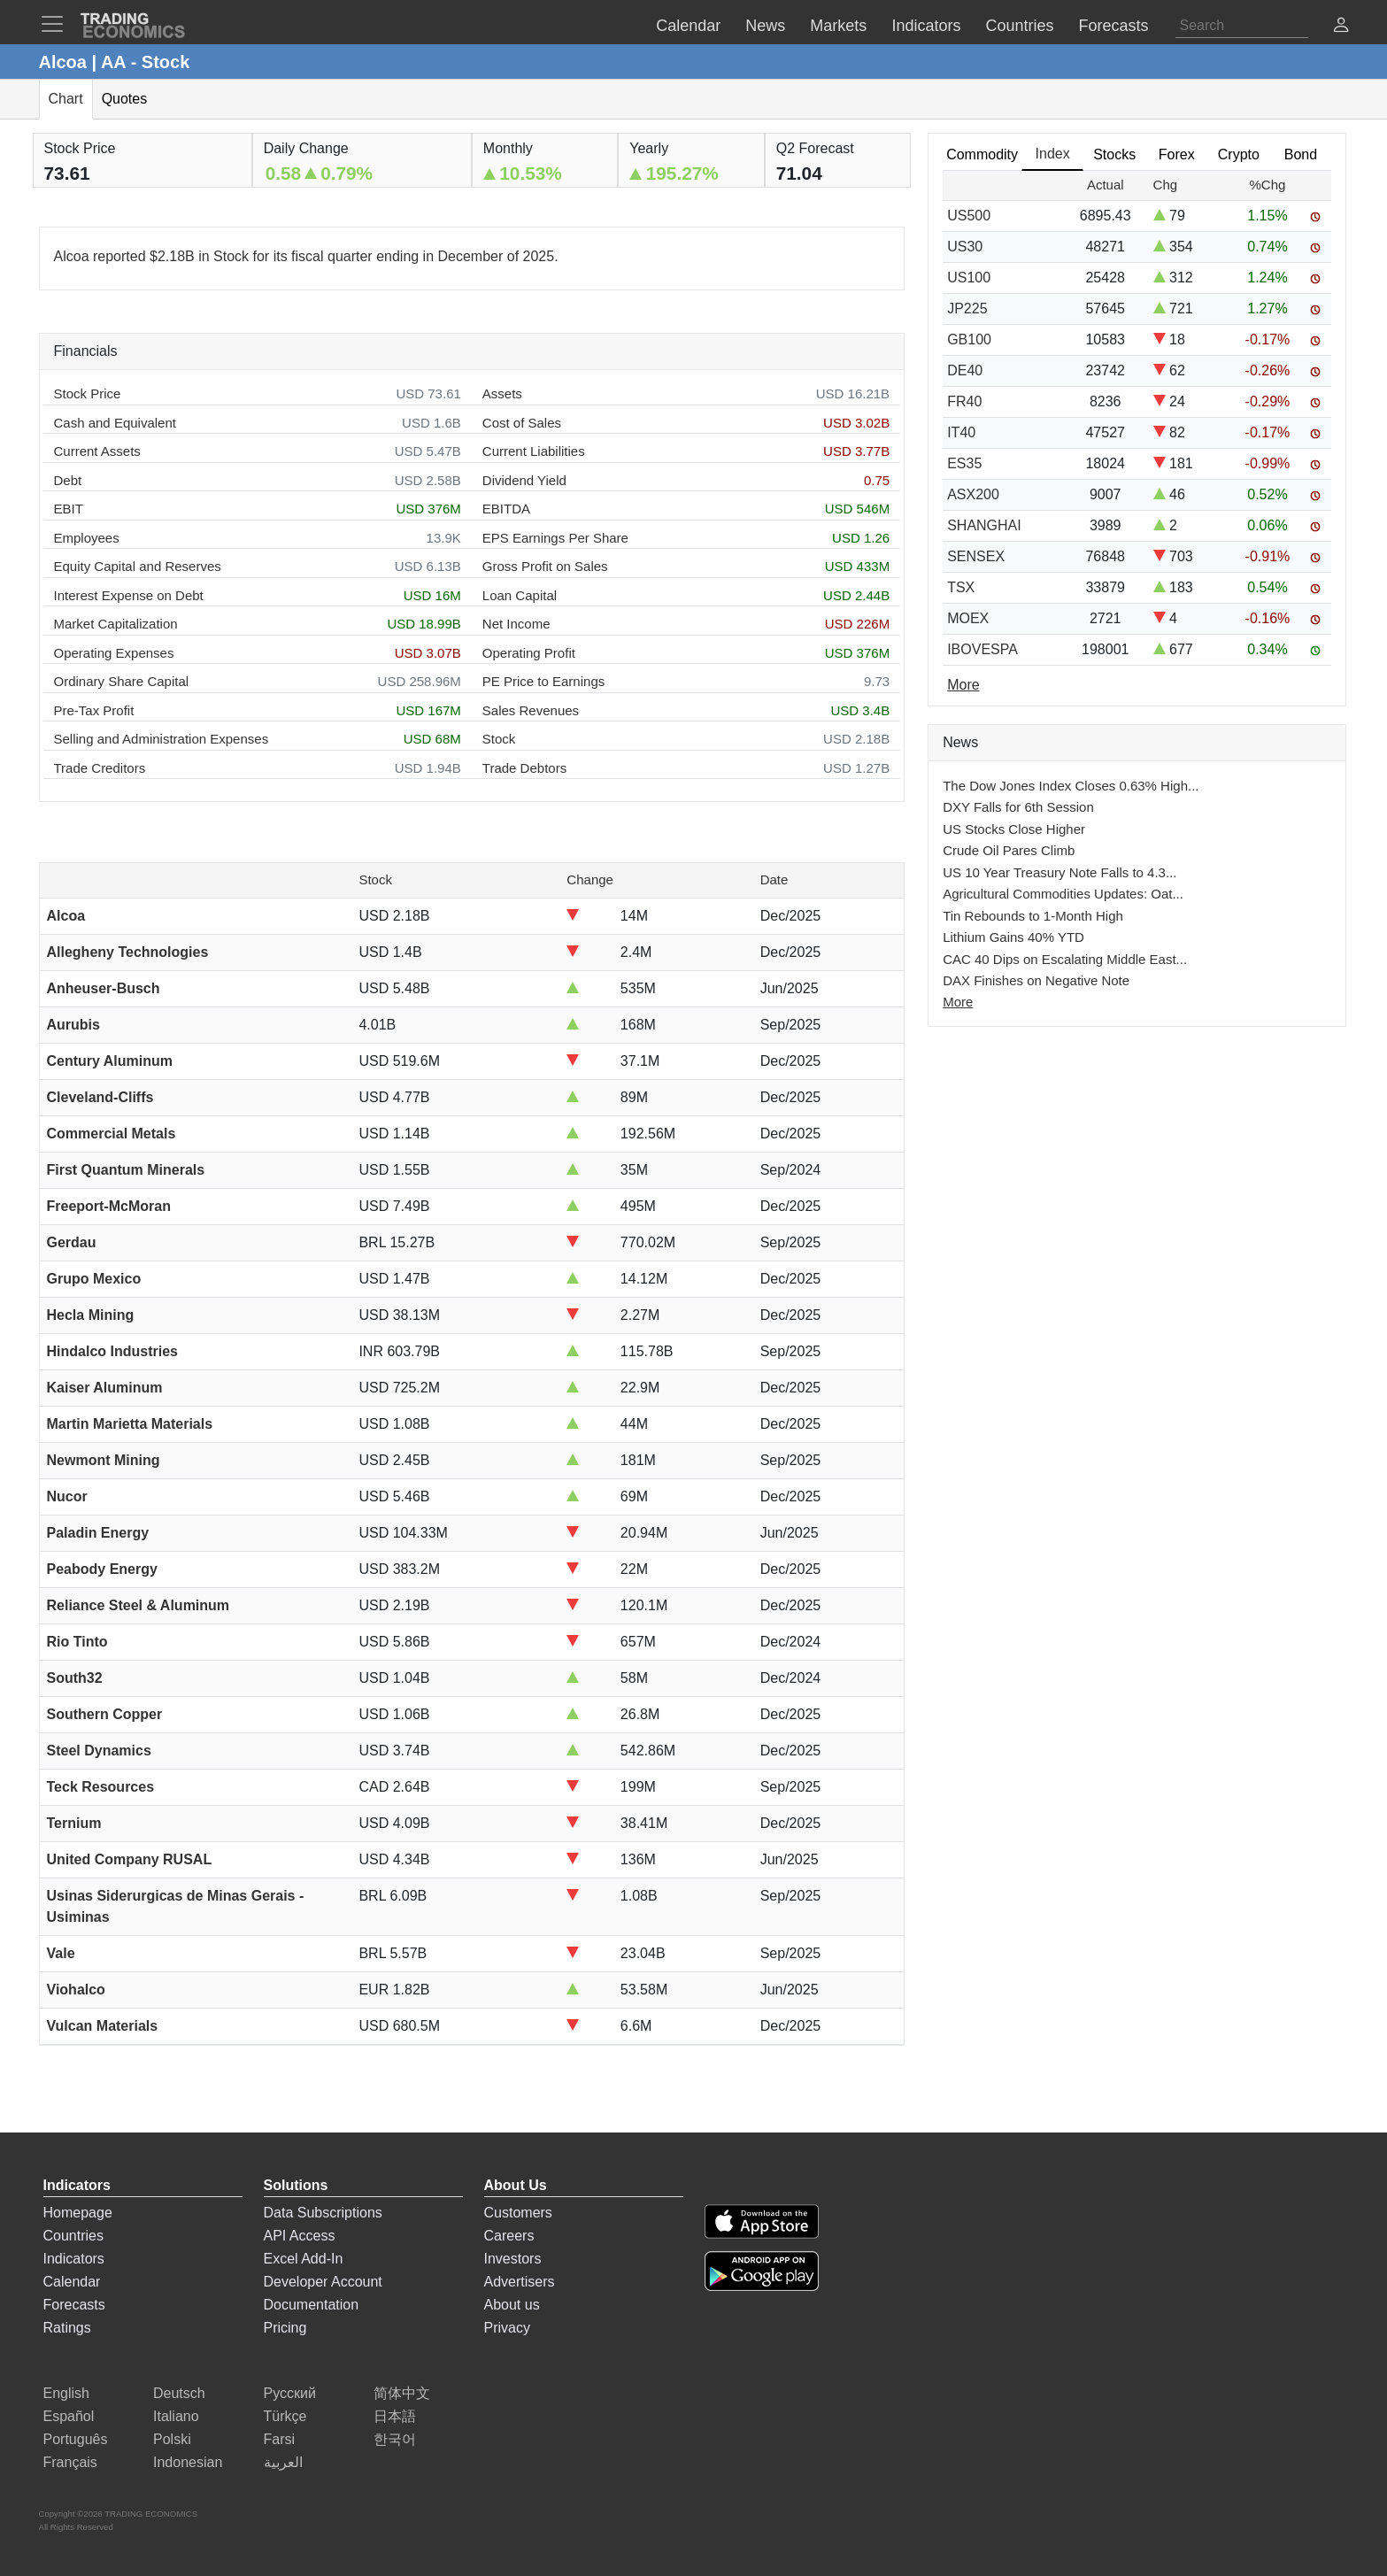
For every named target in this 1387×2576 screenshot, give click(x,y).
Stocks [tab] (1114, 154)
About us (512, 2304)
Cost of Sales (521, 422)
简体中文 (402, 2393)
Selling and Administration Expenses (161, 738)
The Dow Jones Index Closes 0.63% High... (1070, 785)
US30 (964, 246)
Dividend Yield (524, 480)
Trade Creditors (100, 767)
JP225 (967, 308)
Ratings (67, 2327)
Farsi (280, 2439)
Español (69, 2416)
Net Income (516, 623)
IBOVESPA (982, 649)
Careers (509, 2235)
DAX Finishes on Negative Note (1036, 980)
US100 (968, 277)
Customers (518, 2212)
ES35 (964, 463)
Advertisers (519, 2281)
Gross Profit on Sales (545, 566)
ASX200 (973, 494)
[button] (1341, 27)
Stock (499, 738)
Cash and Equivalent (115, 422)
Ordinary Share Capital (121, 681)
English (66, 2393)
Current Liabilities (533, 451)
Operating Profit (528, 652)
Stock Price (87, 393)
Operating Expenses (114, 652)
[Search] (1241, 25)
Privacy (507, 2327)
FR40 (964, 401)
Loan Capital (519, 595)
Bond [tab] (1300, 154)
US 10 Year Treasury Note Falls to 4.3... (1059, 872)
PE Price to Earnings (543, 681)
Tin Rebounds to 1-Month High (1033, 915)
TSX (961, 587)
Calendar (72, 2281)
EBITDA (506, 508)
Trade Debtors (524, 767)
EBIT (68, 508)
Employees (86, 537)
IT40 (961, 432)
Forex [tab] (1177, 154)
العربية (283, 2462)
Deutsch (179, 2393)
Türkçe (285, 2416)
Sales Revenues (530, 710)
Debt (68, 480)
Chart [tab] (66, 98)
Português (75, 2439)
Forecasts (74, 2304)
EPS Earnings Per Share (555, 537)
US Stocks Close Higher (1014, 829)
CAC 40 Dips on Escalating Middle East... (1065, 959)
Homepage (77, 2212)
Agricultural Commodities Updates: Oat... (1063, 893)
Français (70, 2462)
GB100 (969, 339)
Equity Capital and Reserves (137, 566)
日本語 (395, 2416)
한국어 (395, 2439)
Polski (172, 2439)
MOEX (968, 618)
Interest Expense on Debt (129, 595)
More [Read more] (963, 684)
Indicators (73, 2258)
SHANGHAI (984, 525)
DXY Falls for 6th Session (1018, 806)
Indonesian (187, 2462)
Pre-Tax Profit (94, 710)
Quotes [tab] (125, 98)
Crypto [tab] (1239, 154)
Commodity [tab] (982, 154)
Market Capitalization (116, 623)
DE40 (964, 370)
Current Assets (97, 451)
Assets (502, 393)
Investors (513, 2258)
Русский (290, 2393)
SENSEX (976, 556)
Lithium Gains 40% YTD (1013, 937)
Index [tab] (1053, 153)
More (958, 1001)
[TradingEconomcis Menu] (57, 24)
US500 (968, 215)
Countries (73, 2235)
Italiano (176, 2416)
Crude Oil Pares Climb (1009, 850)
